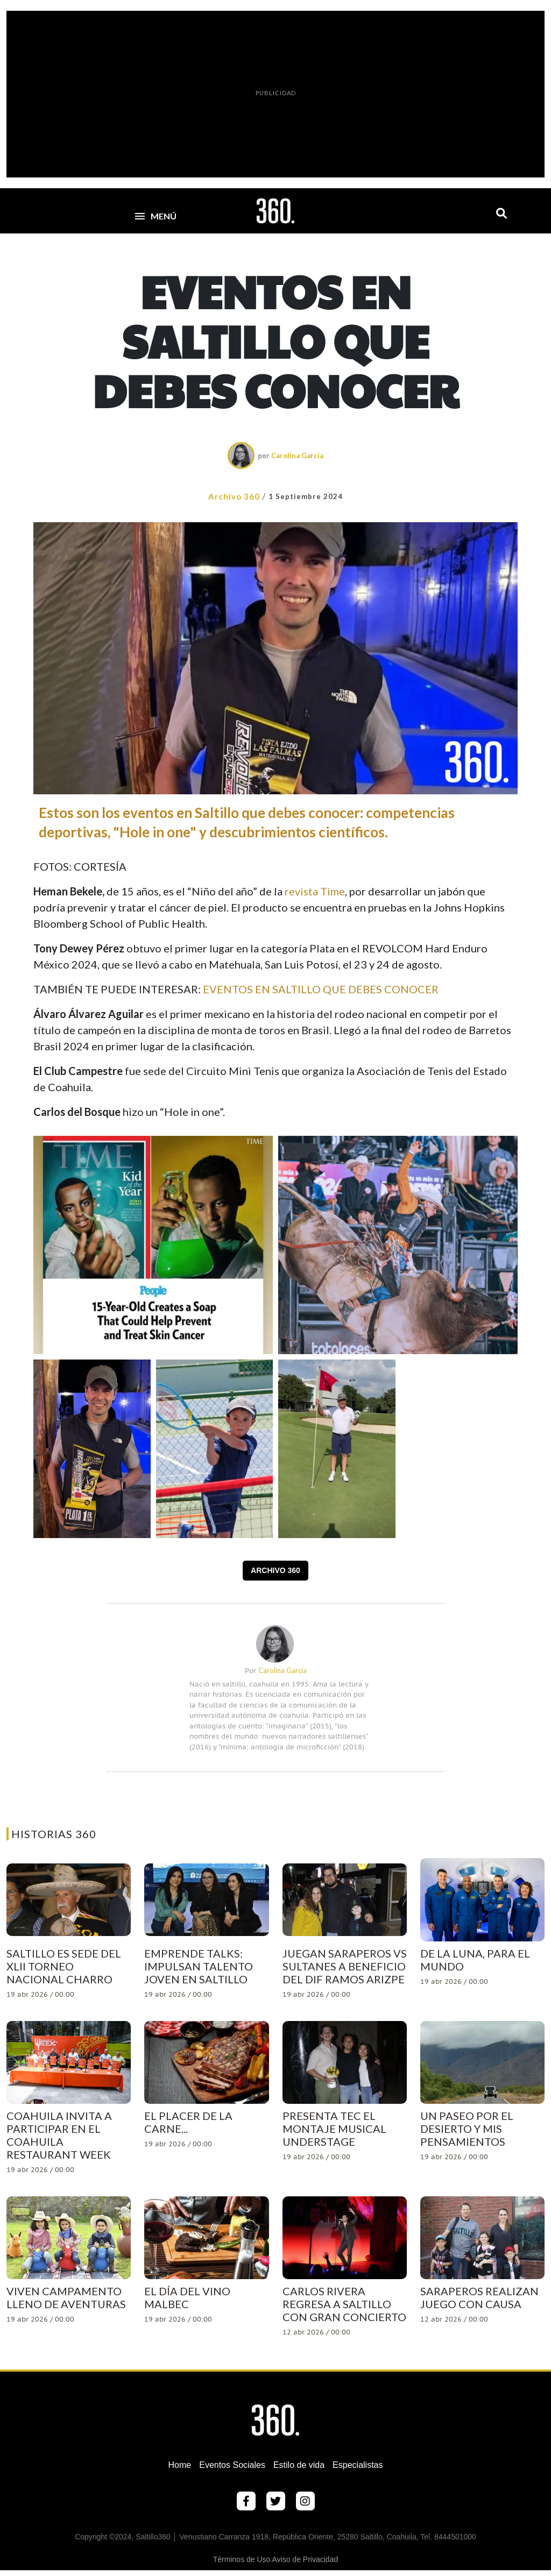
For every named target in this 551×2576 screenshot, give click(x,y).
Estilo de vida (298, 2465)
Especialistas (358, 2465)
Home (180, 2465)
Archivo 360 (234, 496)
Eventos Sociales (232, 2465)
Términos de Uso (242, 2559)
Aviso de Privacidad (305, 2559)
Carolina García (297, 455)
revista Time (315, 891)
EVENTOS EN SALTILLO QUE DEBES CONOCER (321, 989)
